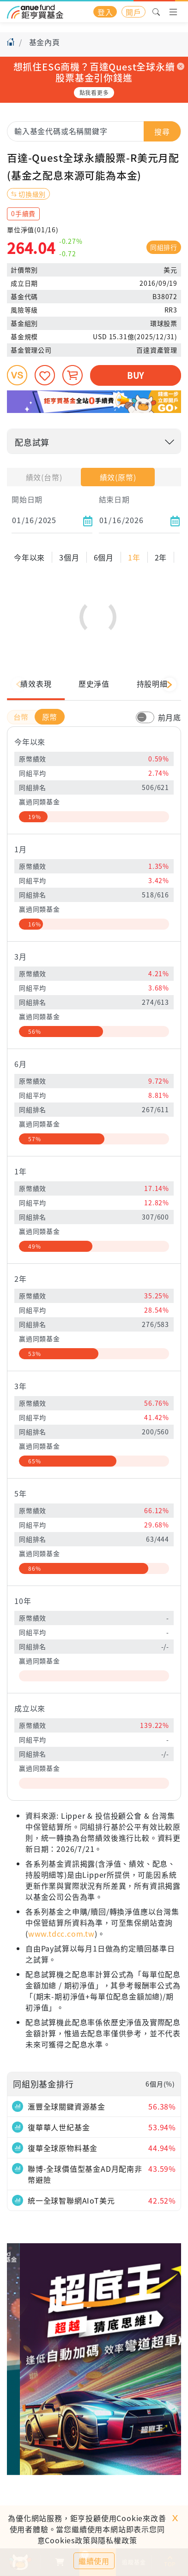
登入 (105, 12)
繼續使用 (94, 2560)
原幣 (50, 737)
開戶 (133, 12)
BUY (135, 375)
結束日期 (114, 499)
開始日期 (27, 499)
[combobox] (94, 130)
